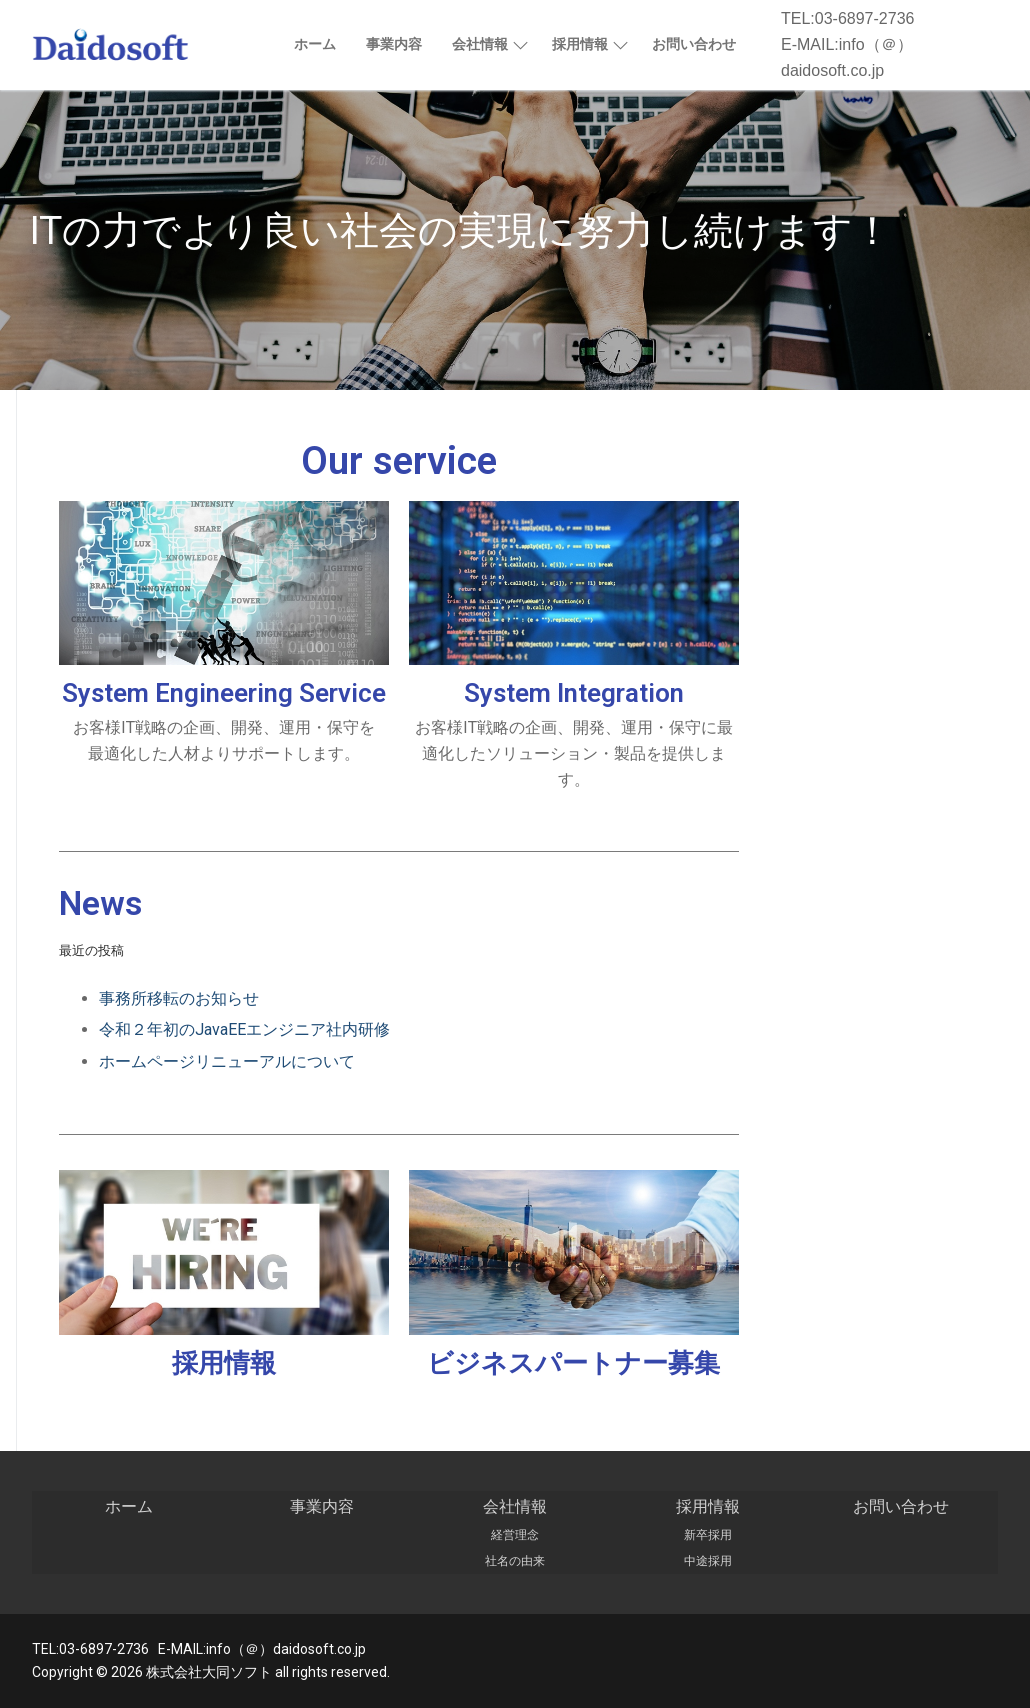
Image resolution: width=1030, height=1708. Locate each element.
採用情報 (224, 1363)
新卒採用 (708, 1535)
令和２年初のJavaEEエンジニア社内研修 (244, 1029)
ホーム (129, 1506)
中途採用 (708, 1561)
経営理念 (515, 1535)
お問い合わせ (901, 1506)
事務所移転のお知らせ (179, 998)
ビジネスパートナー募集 (573, 1363)
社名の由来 (515, 1561)
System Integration (574, 693)
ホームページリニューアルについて (227, 1061)
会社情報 (515, 1506)
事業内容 (322, 1506)
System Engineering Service (224, 693)
